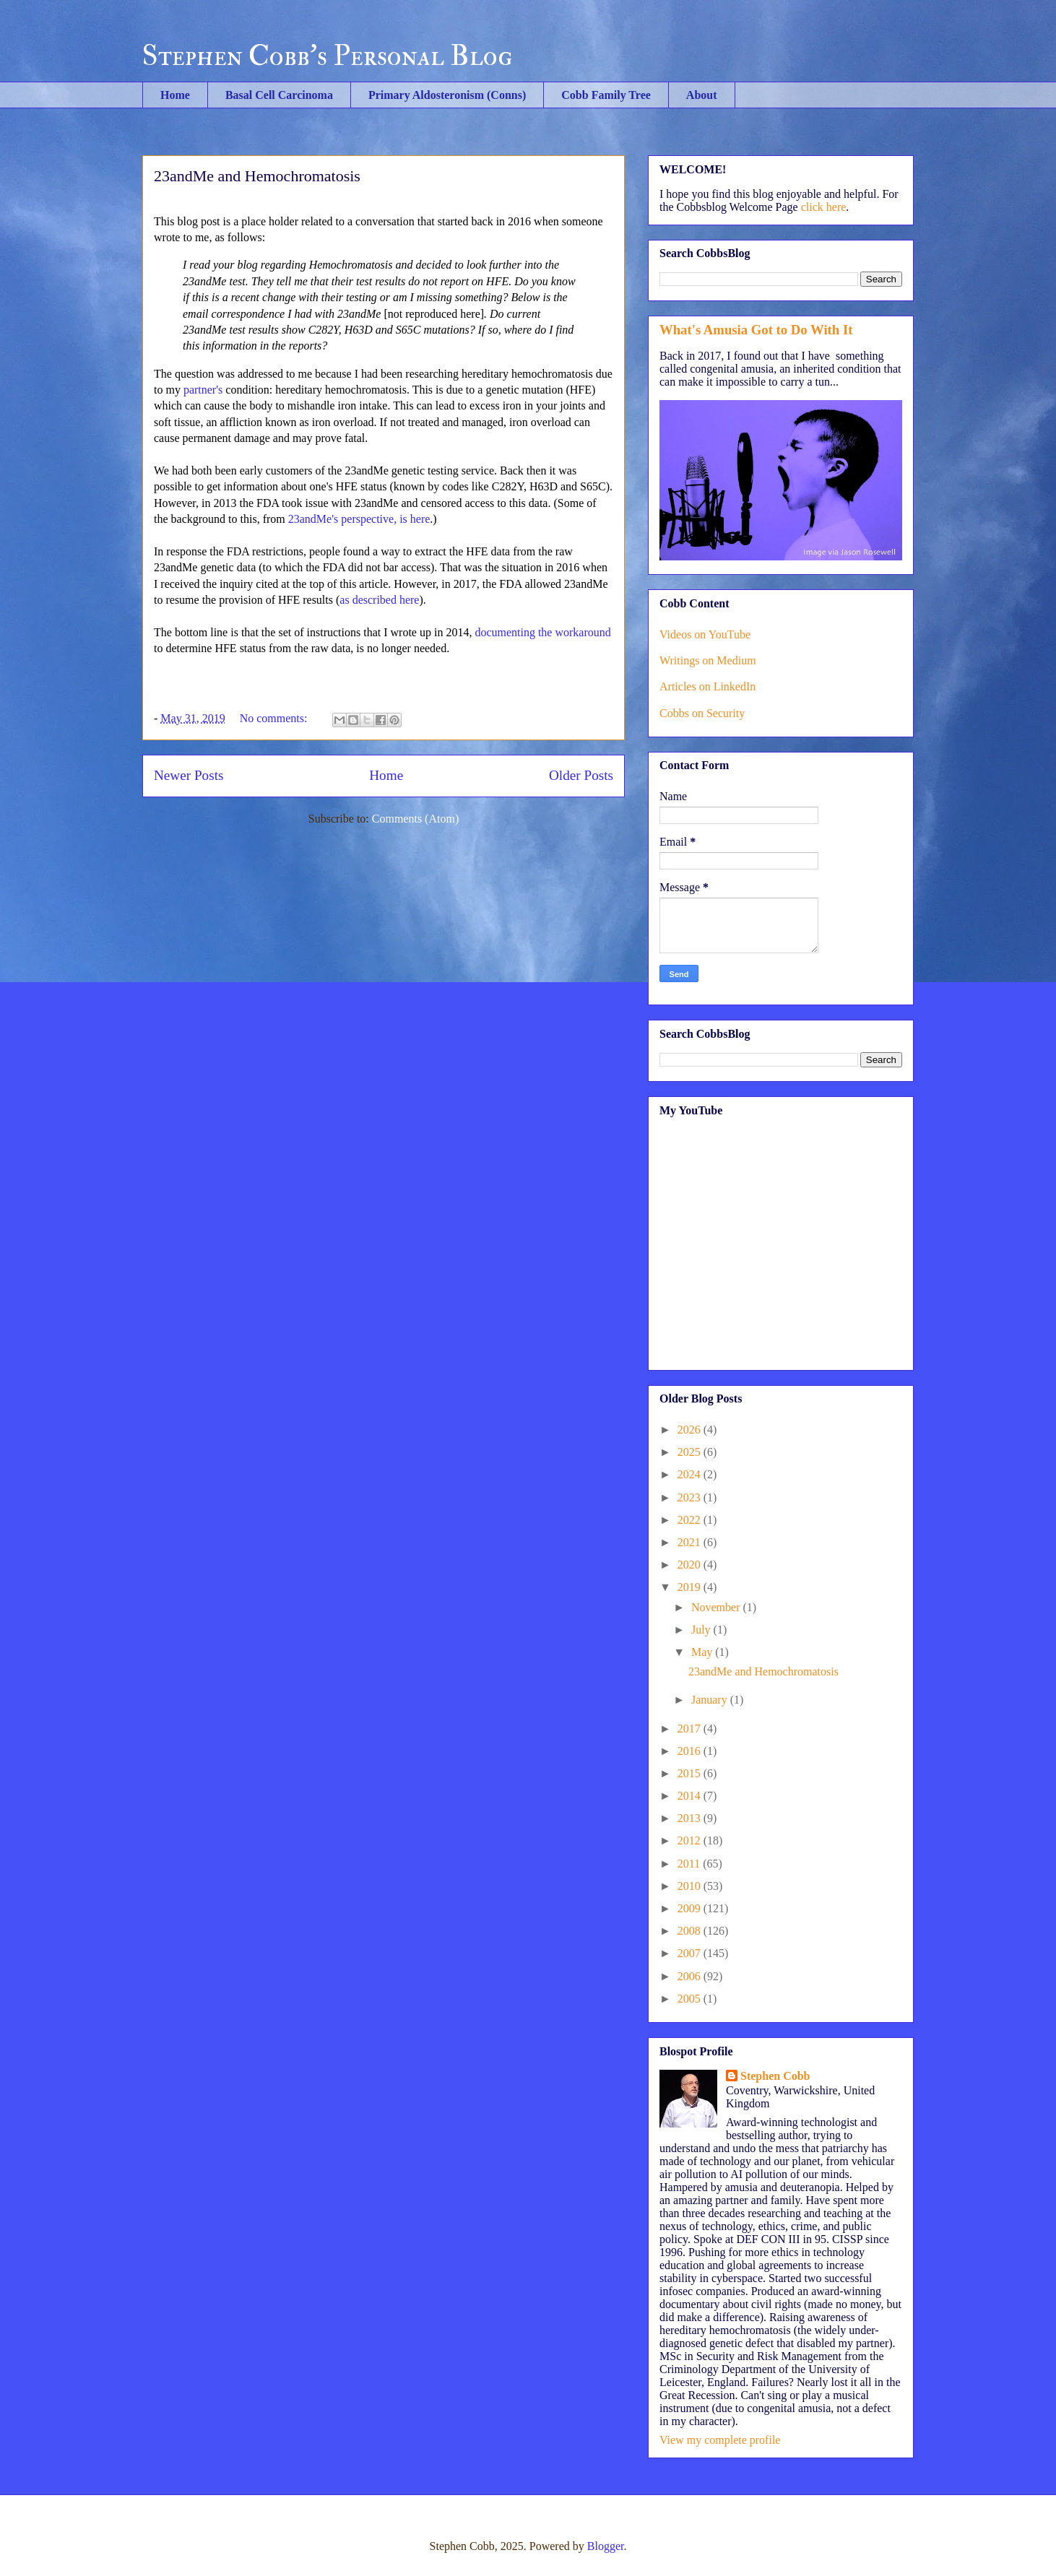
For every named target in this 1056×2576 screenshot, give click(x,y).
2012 (691, 1840)
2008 (691, 1931)
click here (824, 207)
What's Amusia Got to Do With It (755, 329)
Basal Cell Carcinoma (279, 95)
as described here (379, 600)
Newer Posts (188, 775)
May (703, 1652)
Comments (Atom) (415, 818)
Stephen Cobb (775, 2076)
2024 (691, 1474)
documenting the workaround (542, 632)
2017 (691, 1728)
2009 (691, 1908)
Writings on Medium (707, 660)
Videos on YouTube (704, 634)
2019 (691, 1587)
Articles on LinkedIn (707, 686)
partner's (202, 389)
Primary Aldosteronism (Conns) (447, 95)
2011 (690, 1863)
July (702, 1629)
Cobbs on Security (702, 713)
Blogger (605, 2546)
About (701, 95)
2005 (691, 1998)
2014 (691, 1796)
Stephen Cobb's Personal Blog (327, 56)
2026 (691, 1429)
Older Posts (581, 775)
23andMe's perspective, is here (359, 519)
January (710, 1700)
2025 (691, 1452)
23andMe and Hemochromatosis (257, 176)
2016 (691, 1751)
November (717, 1607)
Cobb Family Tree (606, 95)
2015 (691, 1773)
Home (175, 95)
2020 (691, 1564)
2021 (691, 1542)
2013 (691, 1818)
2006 (691, 1976)
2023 (691, 1497)
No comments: (275, 718)
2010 (691, 1886)
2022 (691, 1520)
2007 (691, 1953)
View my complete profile (719, 2440)
